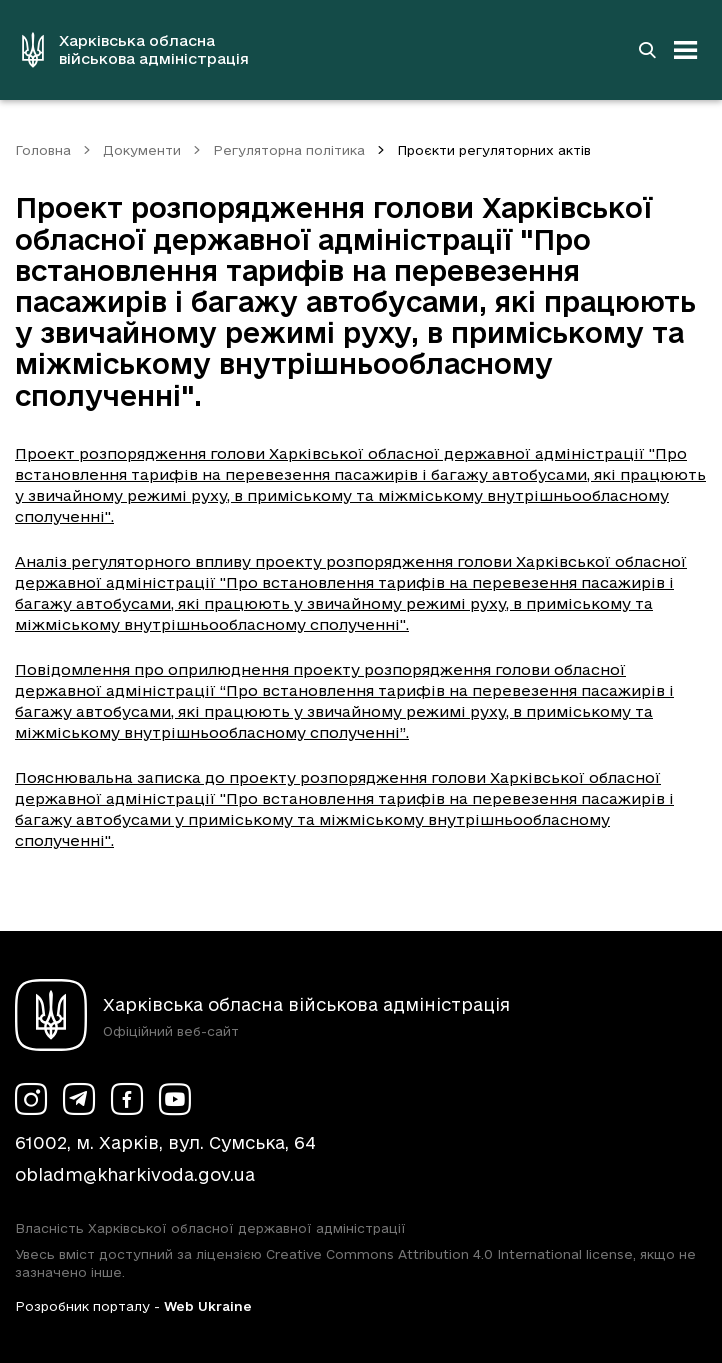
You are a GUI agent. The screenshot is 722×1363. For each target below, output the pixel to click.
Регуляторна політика (289, 150)
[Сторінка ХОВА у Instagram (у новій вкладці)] (31, 1099)
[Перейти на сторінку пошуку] (647, 50)
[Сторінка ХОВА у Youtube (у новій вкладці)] (175, 1099)
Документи (142, 150)
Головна (43, 150)
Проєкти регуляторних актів (494, 150)
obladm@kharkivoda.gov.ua (135, 1174)
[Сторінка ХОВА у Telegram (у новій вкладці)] (79, 1099)
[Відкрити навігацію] (686, 50)
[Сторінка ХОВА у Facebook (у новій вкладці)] (127, 1099)
